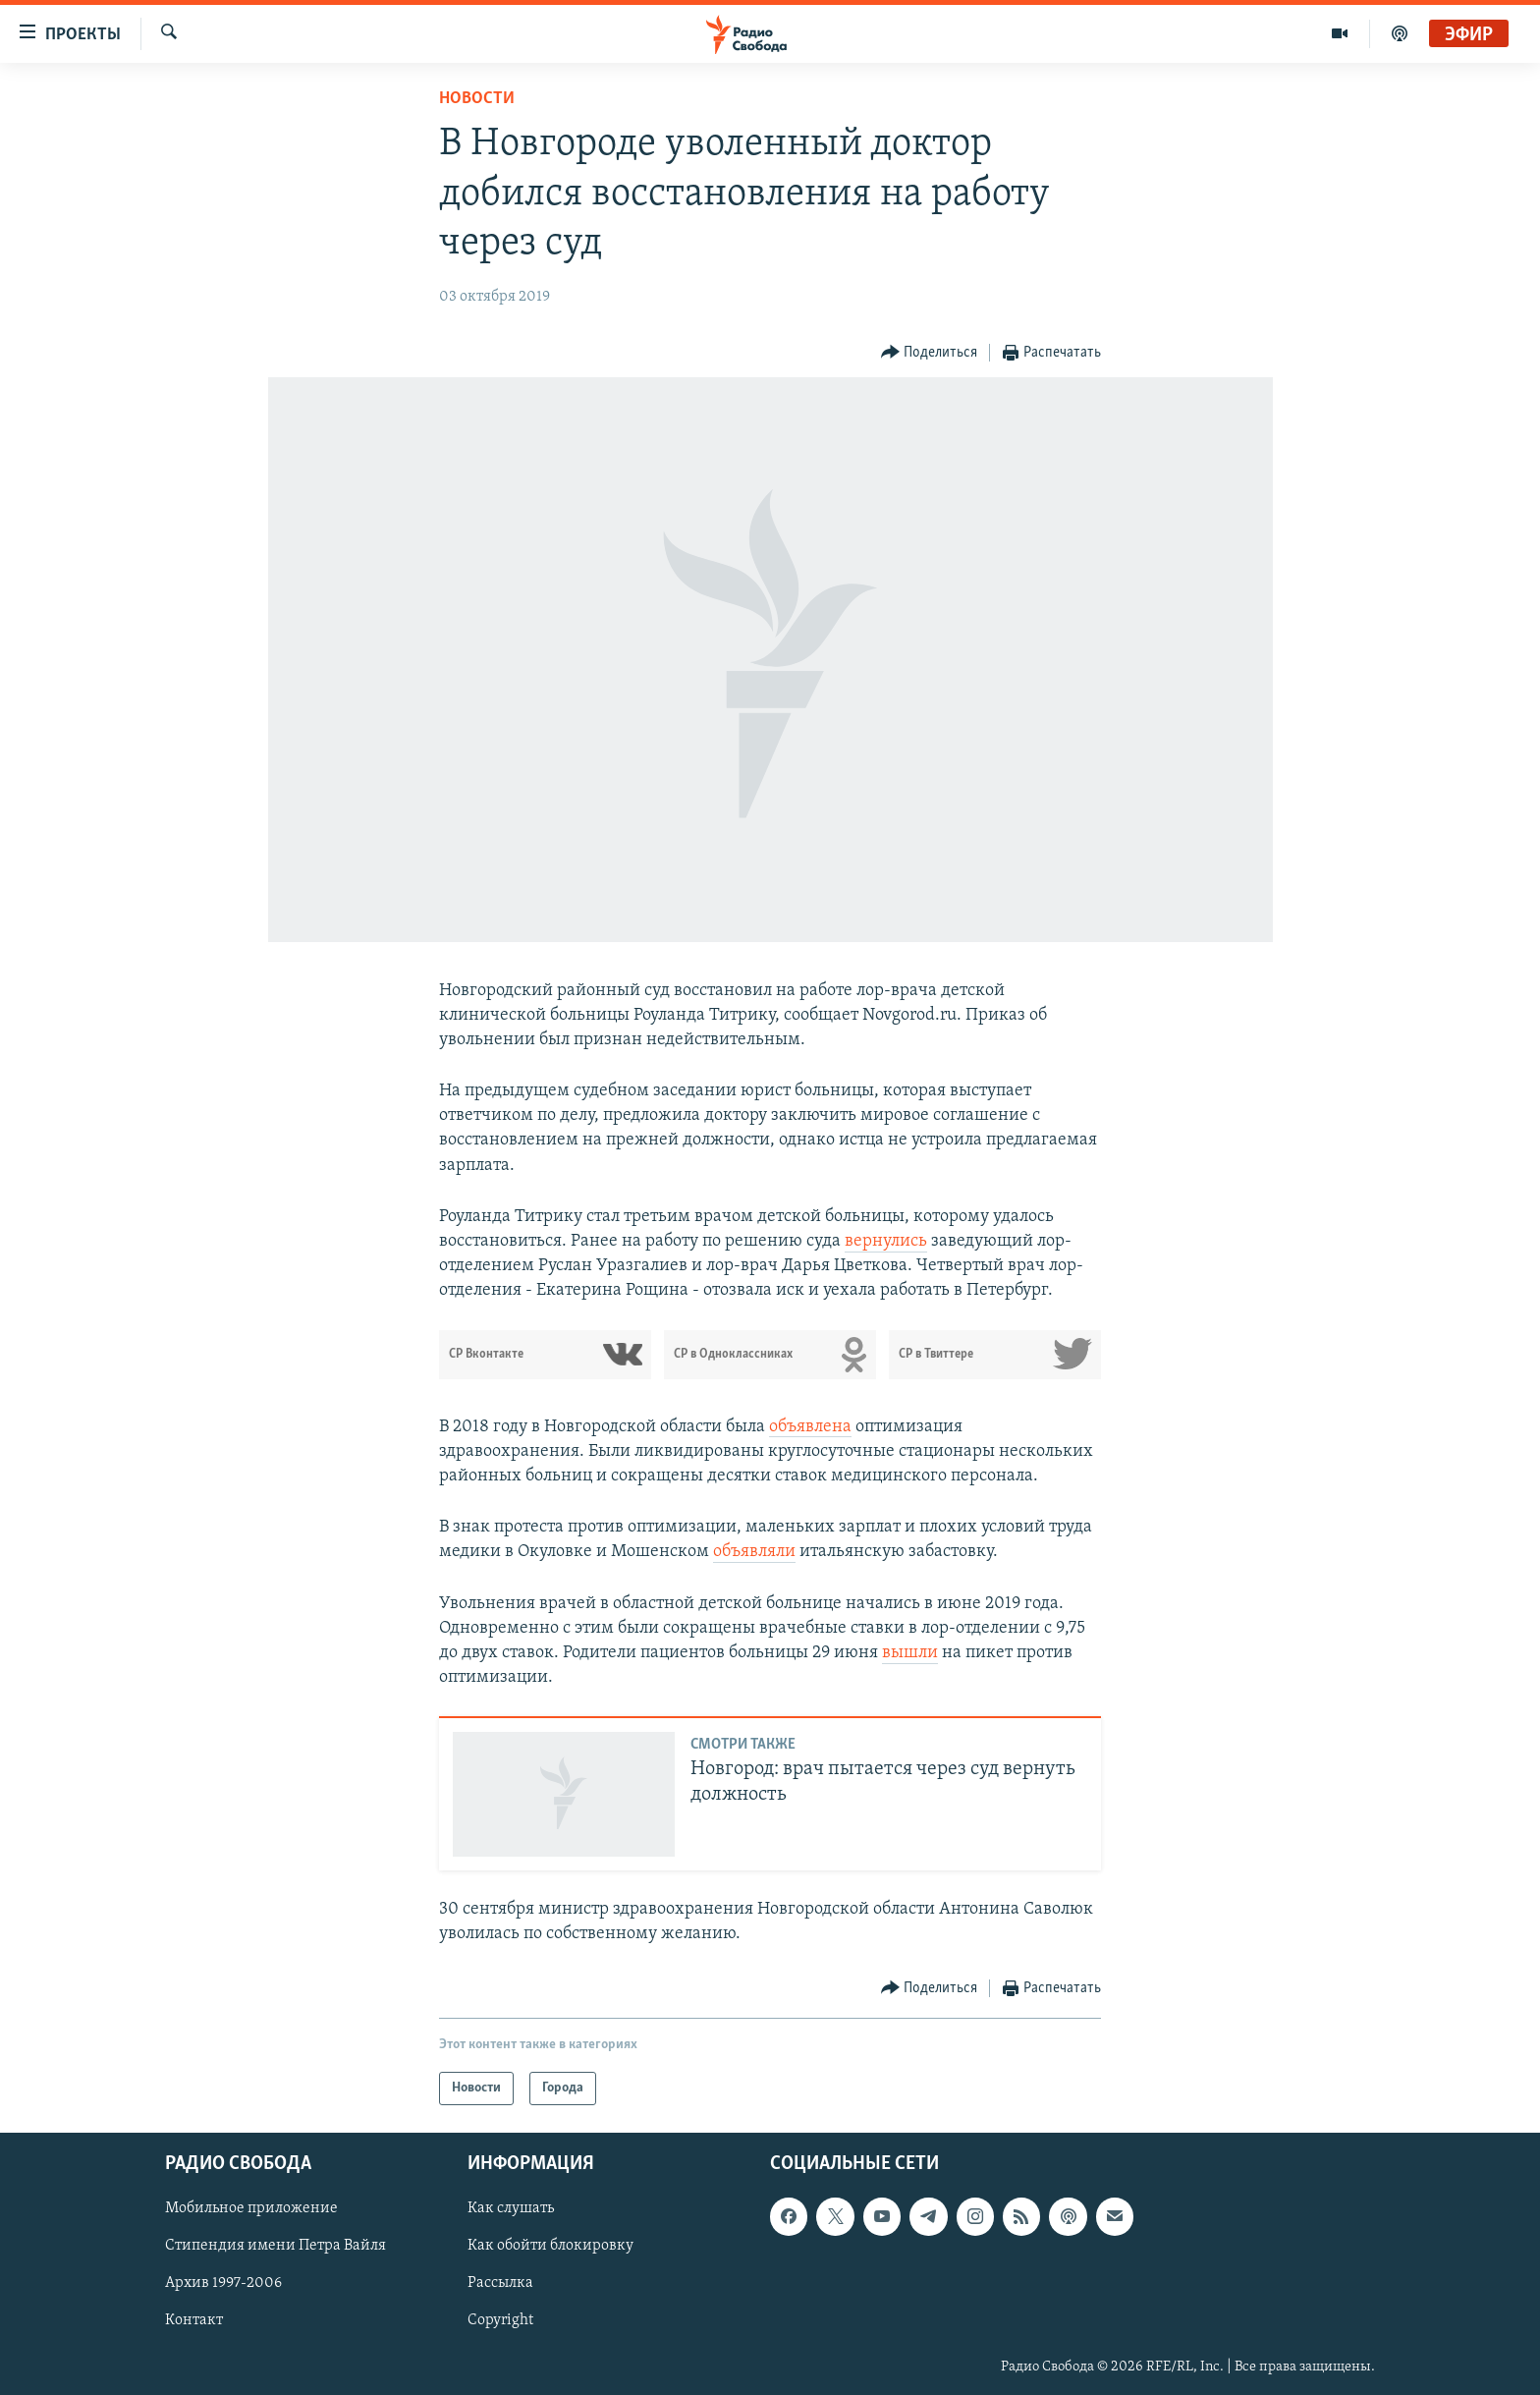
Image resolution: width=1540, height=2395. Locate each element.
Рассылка (500, 2284)
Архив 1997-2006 (223, 2284)
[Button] (929, 353)
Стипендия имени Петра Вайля (275, 2246)
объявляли (754, 1551)
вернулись (886, 1241)
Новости (477, 98)
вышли (910, 1652)
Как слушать (511, 2208)
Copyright (500, 2321)
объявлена (810, 1427)
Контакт (194, 2321)
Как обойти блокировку (550, 2246)
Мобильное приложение (251, 2208)
